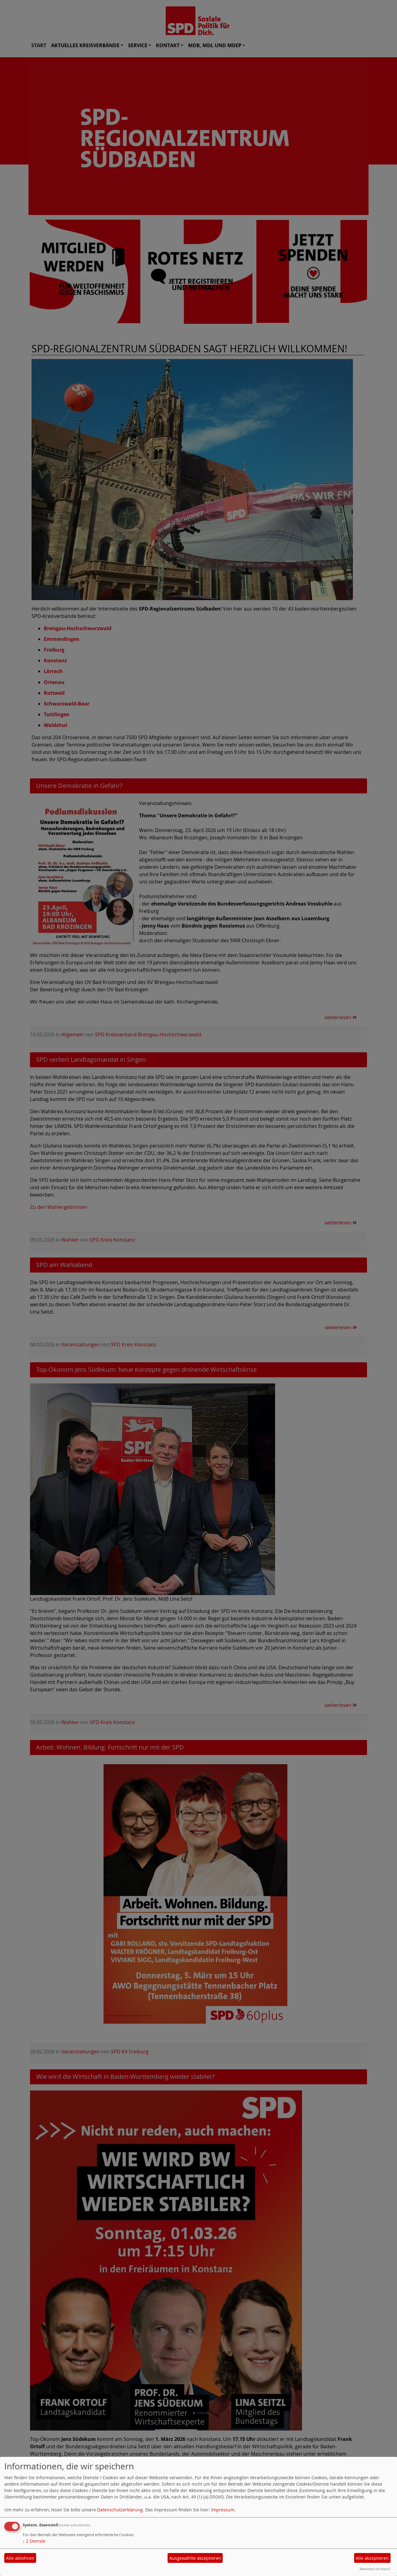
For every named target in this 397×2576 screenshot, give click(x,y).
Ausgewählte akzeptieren (195, 2558)
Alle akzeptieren (372, 2558)
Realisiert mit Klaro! (375, 2569)
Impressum (222, 2510)
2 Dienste (34, 2541)
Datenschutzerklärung (120, 2510)
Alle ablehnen (20, 2558)
